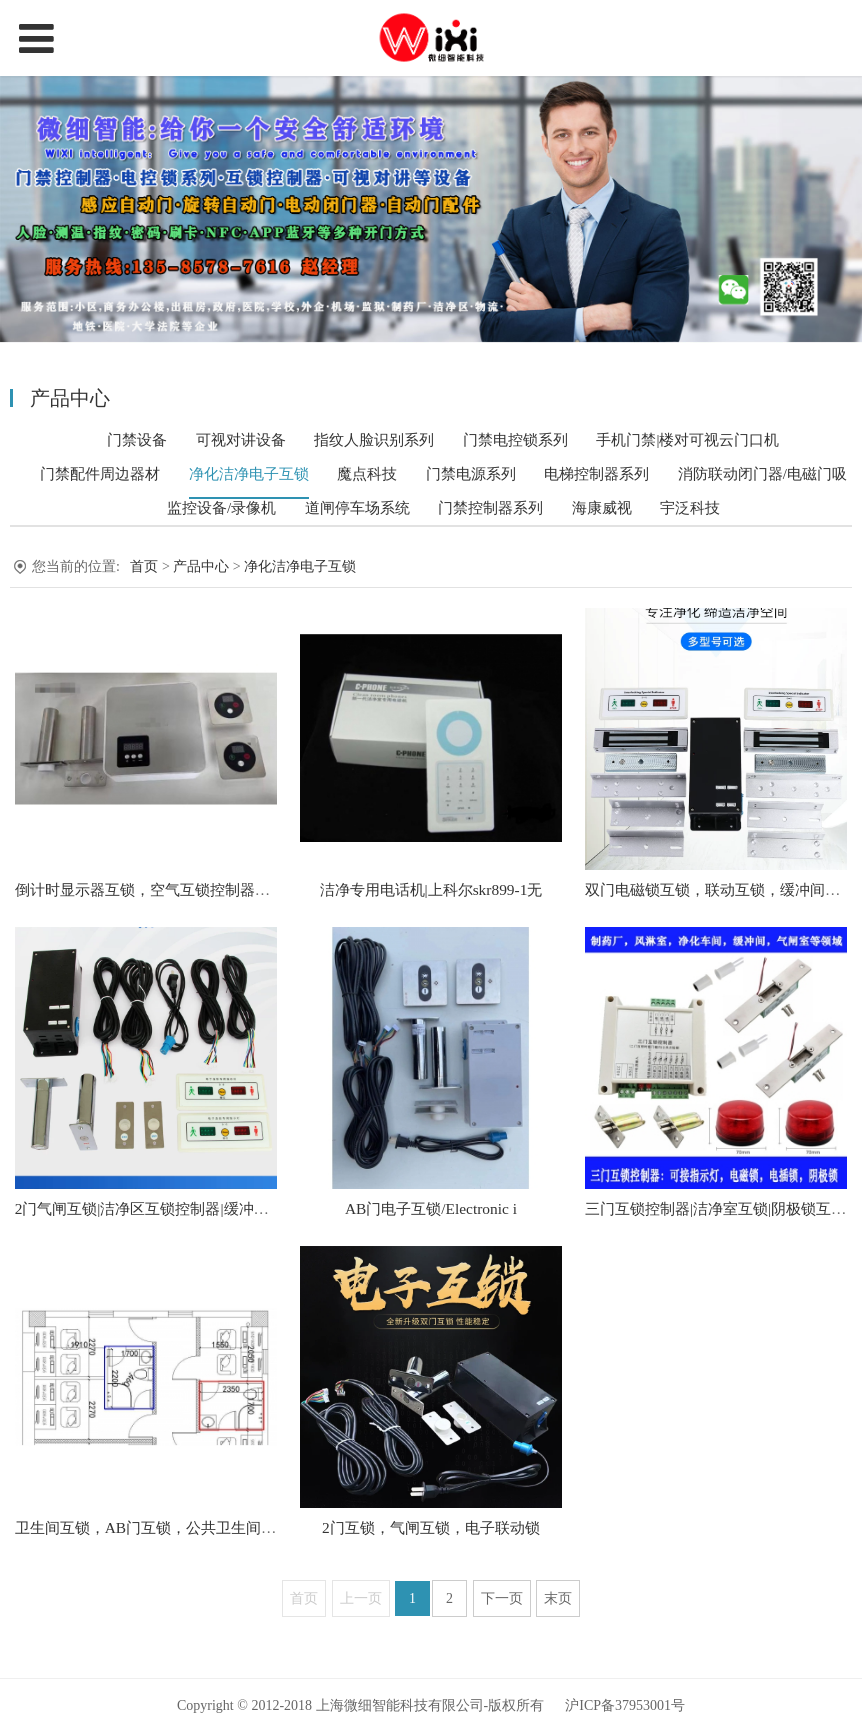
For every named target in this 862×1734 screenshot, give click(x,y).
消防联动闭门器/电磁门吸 (762, 474)
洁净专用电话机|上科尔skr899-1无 (431, 889)
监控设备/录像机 (221, 508)
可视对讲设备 (241, 440)
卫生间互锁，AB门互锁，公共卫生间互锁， (160, 1527)
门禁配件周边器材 (100, 474)
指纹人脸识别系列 (374, 440)
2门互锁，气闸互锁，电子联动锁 (431, 1527)
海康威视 (602, 508)
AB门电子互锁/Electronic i (431, 1208)
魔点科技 (367, 474)
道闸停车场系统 (357, 508)
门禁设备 (137, 440)
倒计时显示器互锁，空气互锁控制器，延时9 (161, 889)
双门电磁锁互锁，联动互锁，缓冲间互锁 (720, 889)
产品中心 (203, 566)
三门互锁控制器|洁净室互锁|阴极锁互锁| (717, 1208)
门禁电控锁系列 (515, 440)
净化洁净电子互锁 (249, 474)
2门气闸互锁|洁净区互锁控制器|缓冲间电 (149, 1208)
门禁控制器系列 (490, 508)
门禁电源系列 (471, 474)
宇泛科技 (690, 508)
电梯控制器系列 (596, 474)
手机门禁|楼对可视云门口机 (687, 440)
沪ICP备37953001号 (625, 1705)
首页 (144, 566)
